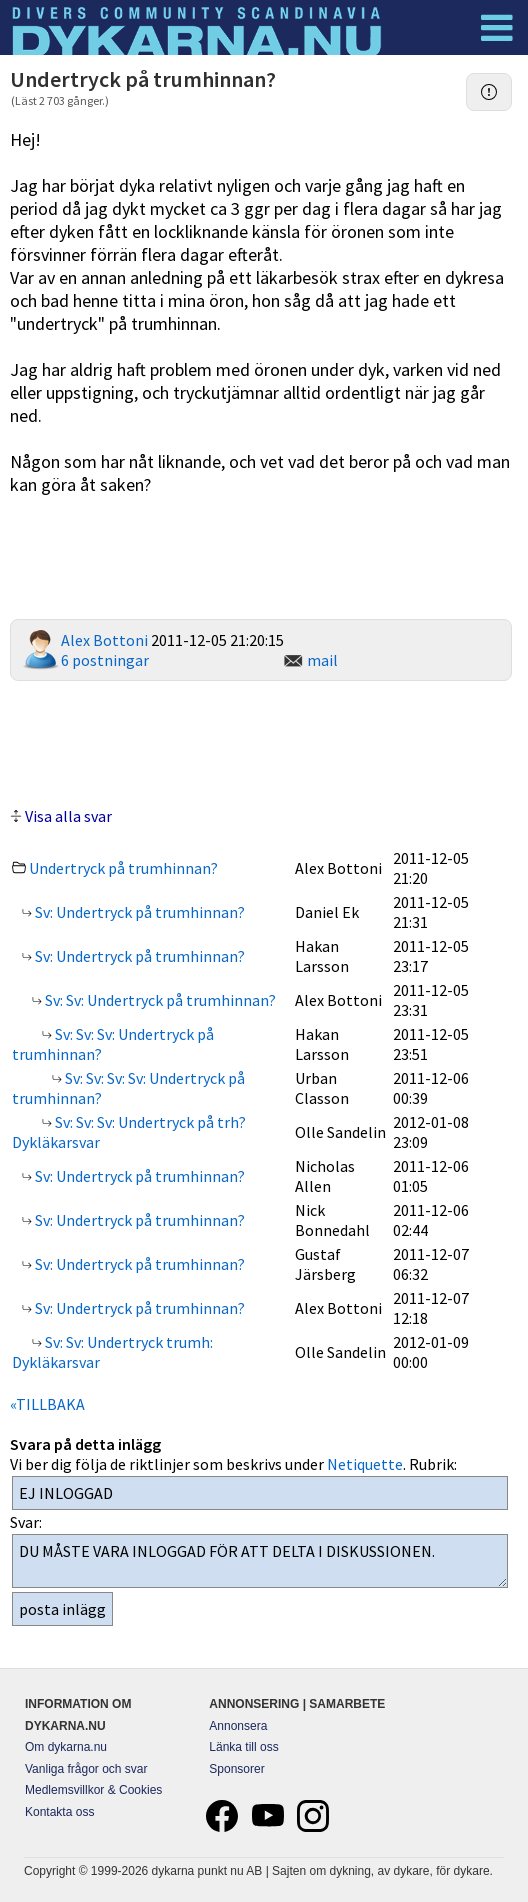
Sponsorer (236, 1769)
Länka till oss (243, 1747)
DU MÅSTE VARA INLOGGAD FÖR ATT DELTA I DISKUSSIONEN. (260, 1561)
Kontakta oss (59, 1812)
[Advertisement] (261, 741)
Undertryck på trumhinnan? (123, 868)
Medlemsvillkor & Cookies (93, 1790)
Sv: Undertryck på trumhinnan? (138, 912)
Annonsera (238, 1726)
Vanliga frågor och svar (86, 1769)
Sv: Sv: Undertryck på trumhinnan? (159, 1000)
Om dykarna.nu (66, 1747)
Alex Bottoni (104, 640)
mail (322, 660)
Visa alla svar (68, 816)
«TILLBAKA (47, 1404)
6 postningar (105, 660)
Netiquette (365, 1464)
